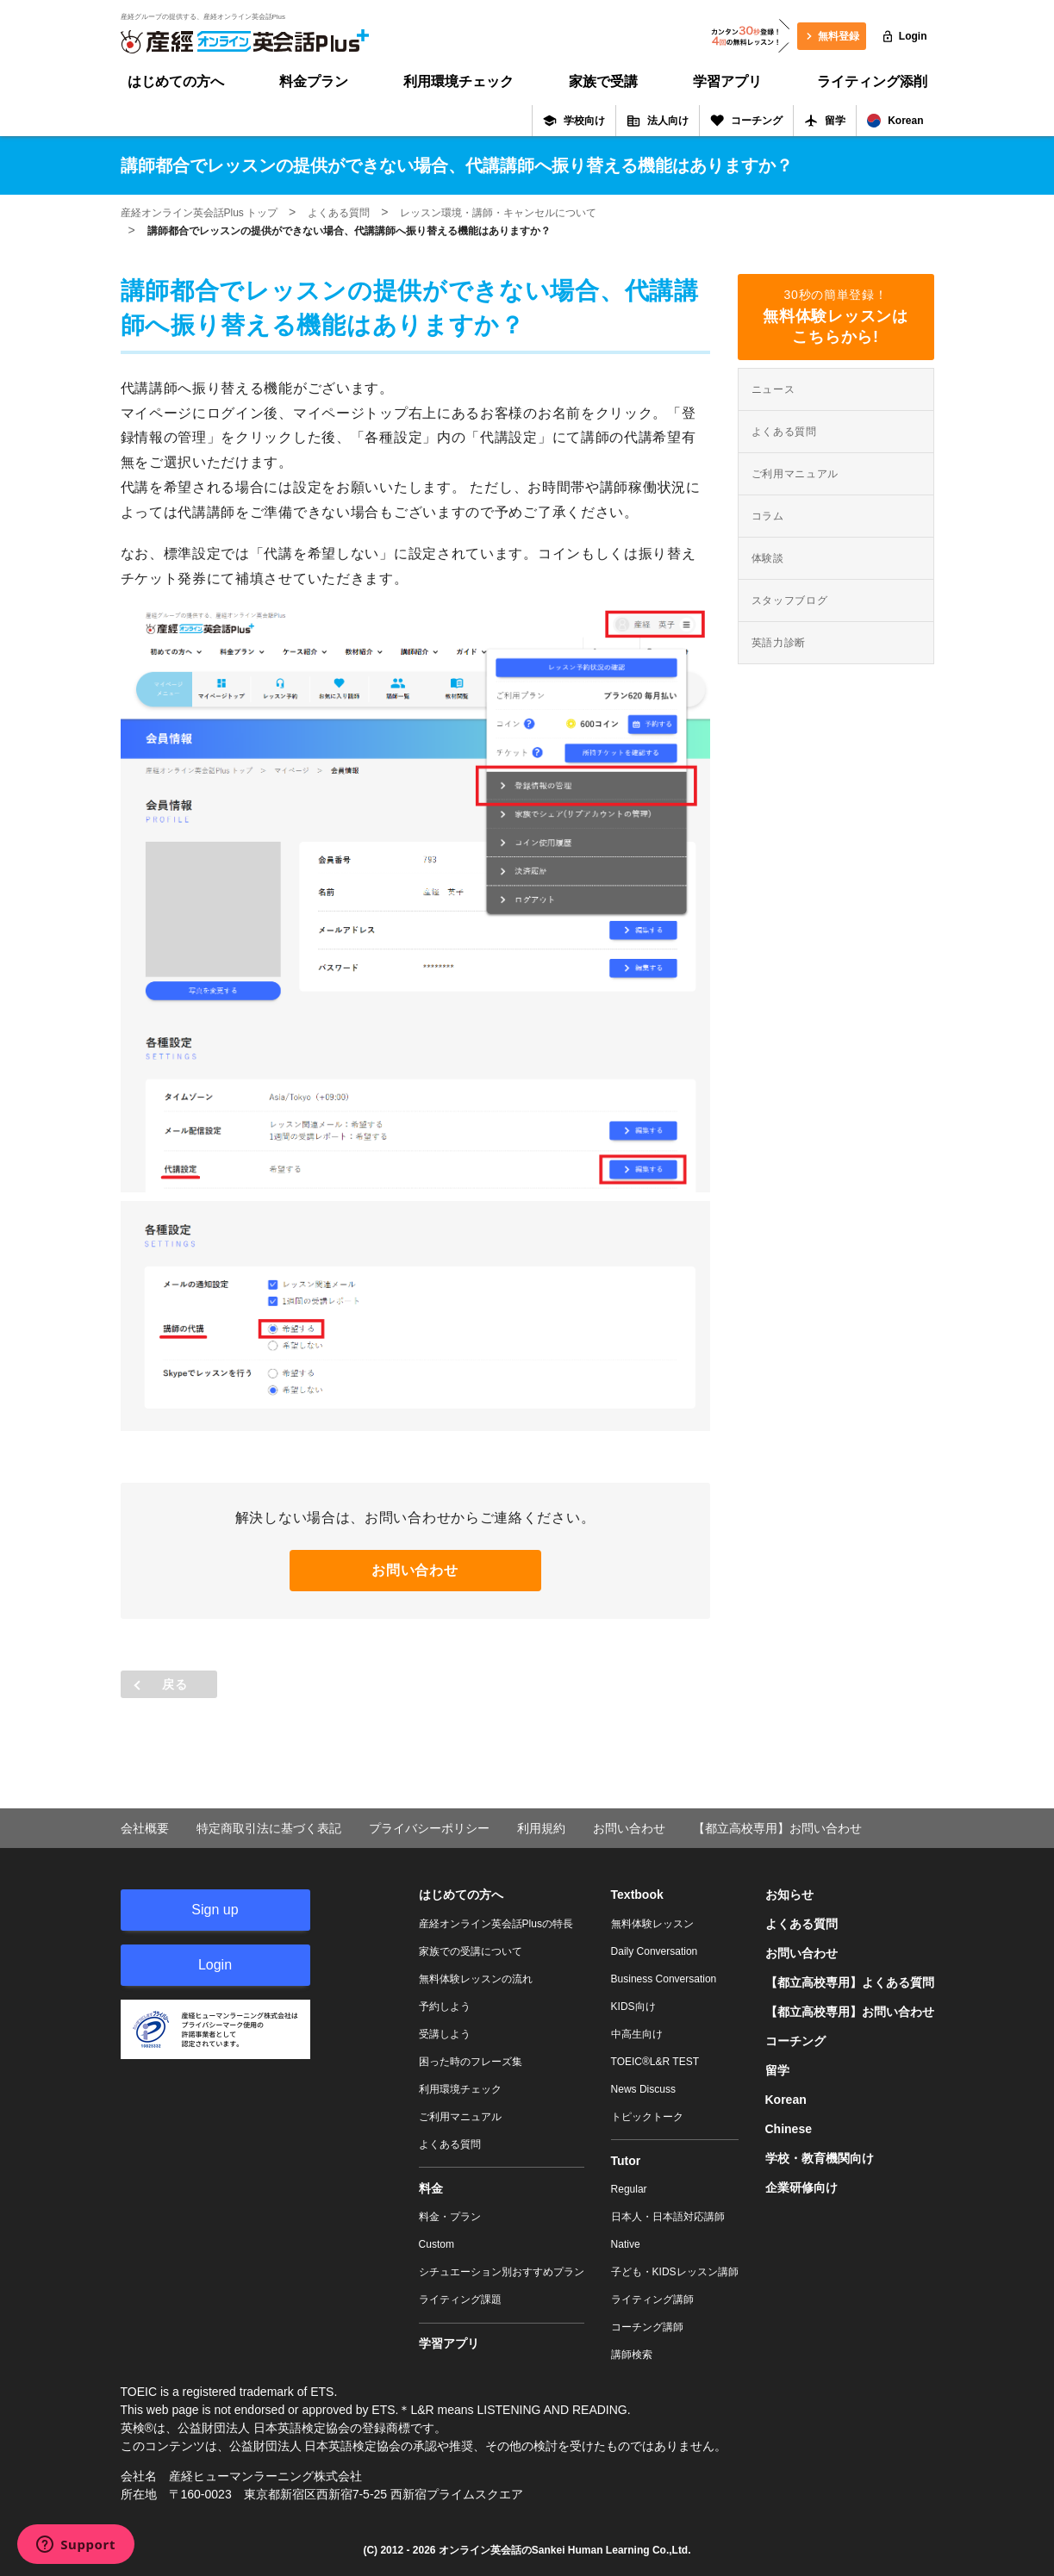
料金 (431, 2188)
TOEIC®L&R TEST (655, 2062)
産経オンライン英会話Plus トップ (199, 213)
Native (625, 2244)
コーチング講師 (647, 2327)
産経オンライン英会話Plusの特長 (496, 1924)
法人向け (658, 121)
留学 (824, 121)
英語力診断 (779, 643)
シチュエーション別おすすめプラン (501, 2272)
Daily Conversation (654, 1951)
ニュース (773, 389)
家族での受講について (470, 1951)
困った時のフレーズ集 (470, 2062)
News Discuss (643, 2089)
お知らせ (789, 1894)
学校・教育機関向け (819, 2158)
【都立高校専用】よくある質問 (849, 1982)
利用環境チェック (458, 81)
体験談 (768, 558)
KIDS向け (633, 2006)
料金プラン (313, 81)
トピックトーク (647, 2117)
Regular (629, 2189)
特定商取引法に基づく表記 (268, 1828)
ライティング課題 (460, 2299)
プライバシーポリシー (429, 1828)
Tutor (626, 2161)
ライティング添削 (872, 81)
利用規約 (541, 1828)
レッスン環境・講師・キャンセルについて (498, 213)
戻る (174, 1684)
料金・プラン (450, 2217)
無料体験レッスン (652, 1924)
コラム (768, 516)
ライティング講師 (652, 2299)
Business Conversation (664, 1979)
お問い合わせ (414, 1570)
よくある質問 (339, 213)
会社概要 (145, 1828)
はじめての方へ (176, 81)
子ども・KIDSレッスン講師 (675, 2272)
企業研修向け (801, 2187)
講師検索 (631, 2355)
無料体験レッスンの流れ (476, 1979)
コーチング (746, 121)
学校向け (574, 121)
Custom (436, 2244)
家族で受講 (603, 81)
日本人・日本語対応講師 (668, 2217)
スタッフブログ (790, 600)
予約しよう (445, 2006)
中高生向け (637, 2034)
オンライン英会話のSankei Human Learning (544, 2550)
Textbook (637, 1894)
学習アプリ (727, 81)
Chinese (788, 2129)
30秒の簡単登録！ (836, 317)
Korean (895, 121)
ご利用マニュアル (795, 474)
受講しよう (445, 2034)
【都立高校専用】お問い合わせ (777, 1828)
